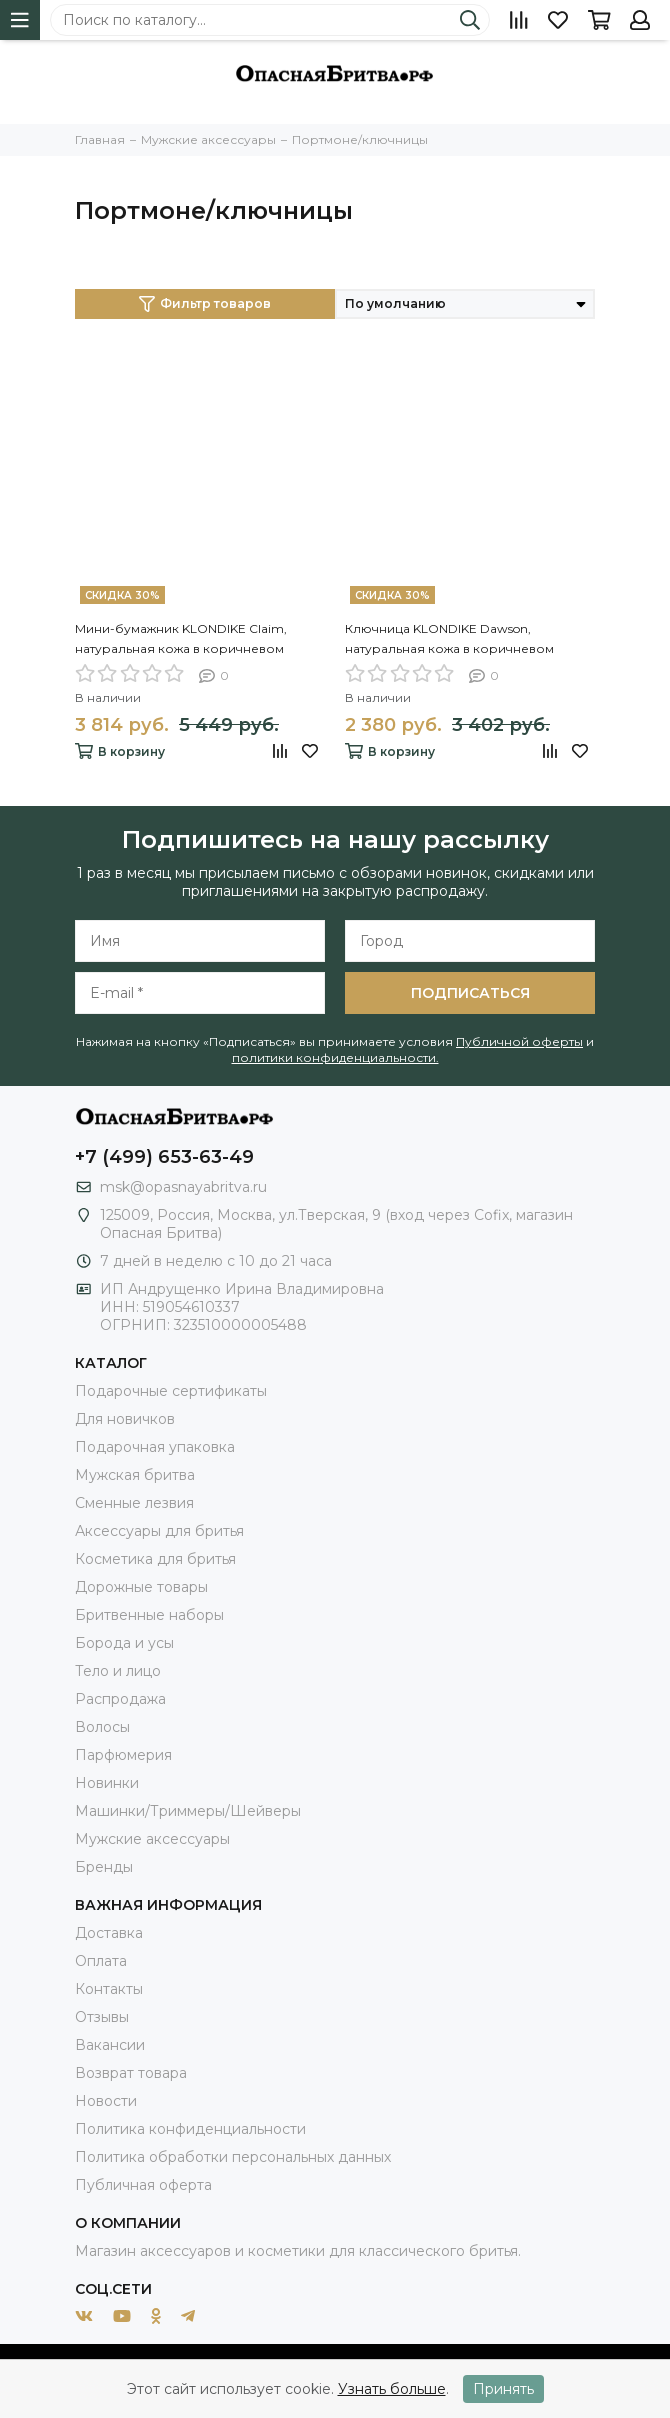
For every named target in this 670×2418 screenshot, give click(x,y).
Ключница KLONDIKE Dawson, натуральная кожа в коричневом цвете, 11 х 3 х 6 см (449, 640)
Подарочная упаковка (155, 1447)
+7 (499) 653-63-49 (164, 1157)
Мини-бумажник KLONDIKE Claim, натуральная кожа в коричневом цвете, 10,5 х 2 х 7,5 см (181, 640)
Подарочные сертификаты (171, 1391)
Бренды (104, 1867)
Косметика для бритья (155, 1559)
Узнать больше (392, 2389)
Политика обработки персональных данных (233, 2157)
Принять (503, 2389)
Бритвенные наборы (149, 1615)
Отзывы (102, 2017)
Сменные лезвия (134, 1503)
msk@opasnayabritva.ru (183, 1187)
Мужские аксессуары (152, 1839)
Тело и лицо (118, 1671)
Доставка (109, 1933)
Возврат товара (131, 2073)
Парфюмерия (123, 1755)
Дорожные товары (141, 1587)
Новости (106, 2101)
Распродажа (120, 1699)
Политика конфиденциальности (190, 2129)
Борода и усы (124, 1643)
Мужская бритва (135, 1475)
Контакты (109, 1989)
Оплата (101, 1961)
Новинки (107, 1783)
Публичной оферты (519, 1041)
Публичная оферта (143, 2185)
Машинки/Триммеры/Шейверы (188, 1811)
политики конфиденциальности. (335, 1057)
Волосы (102, 1727)
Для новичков (125, 1419)
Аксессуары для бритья (159, 1531)
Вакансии (110, 2045)
